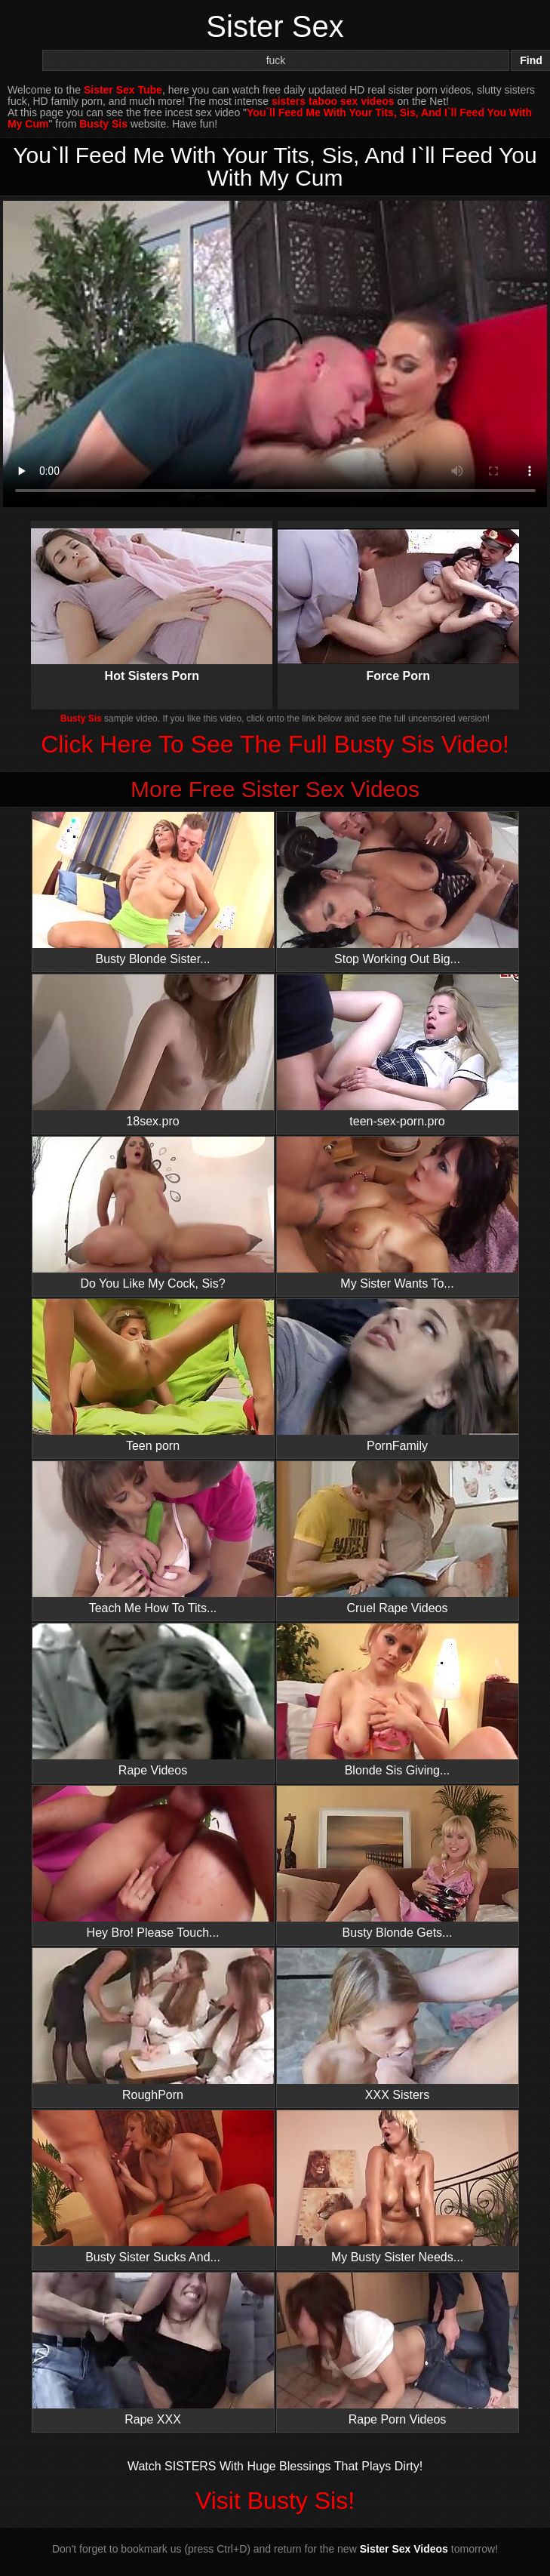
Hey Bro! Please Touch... (153, 1862)
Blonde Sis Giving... (397, 1700)
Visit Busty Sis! (275, 2500)
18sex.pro (153, 1051)
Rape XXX (153, 2349)
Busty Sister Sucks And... (153, 2187)
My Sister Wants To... (397, 1213)
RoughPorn (153, 2024)
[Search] (275, 60)
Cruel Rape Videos (397, 1537)
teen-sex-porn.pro (397, 1051)
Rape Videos (153, 1700)
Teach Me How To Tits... (153, 1537)
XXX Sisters (397, 2024)
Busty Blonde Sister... (153, 888)
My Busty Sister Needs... (397, 2187)
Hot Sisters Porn (151, 592)
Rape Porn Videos (397, 2349)
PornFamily (397, 1375)
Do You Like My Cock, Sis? (153, 1213)
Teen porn (153, 1375)
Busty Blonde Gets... (397, 1862)
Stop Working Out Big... (397, 888)
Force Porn (398, 592)
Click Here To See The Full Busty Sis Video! (275, 744)
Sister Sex (274, 26)
